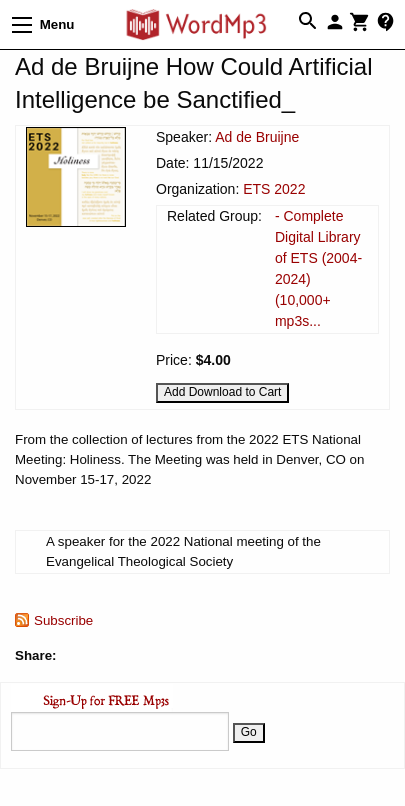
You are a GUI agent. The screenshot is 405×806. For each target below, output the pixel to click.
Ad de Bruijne (257, 137)
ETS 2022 (274, 189)
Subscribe (63, 620)
